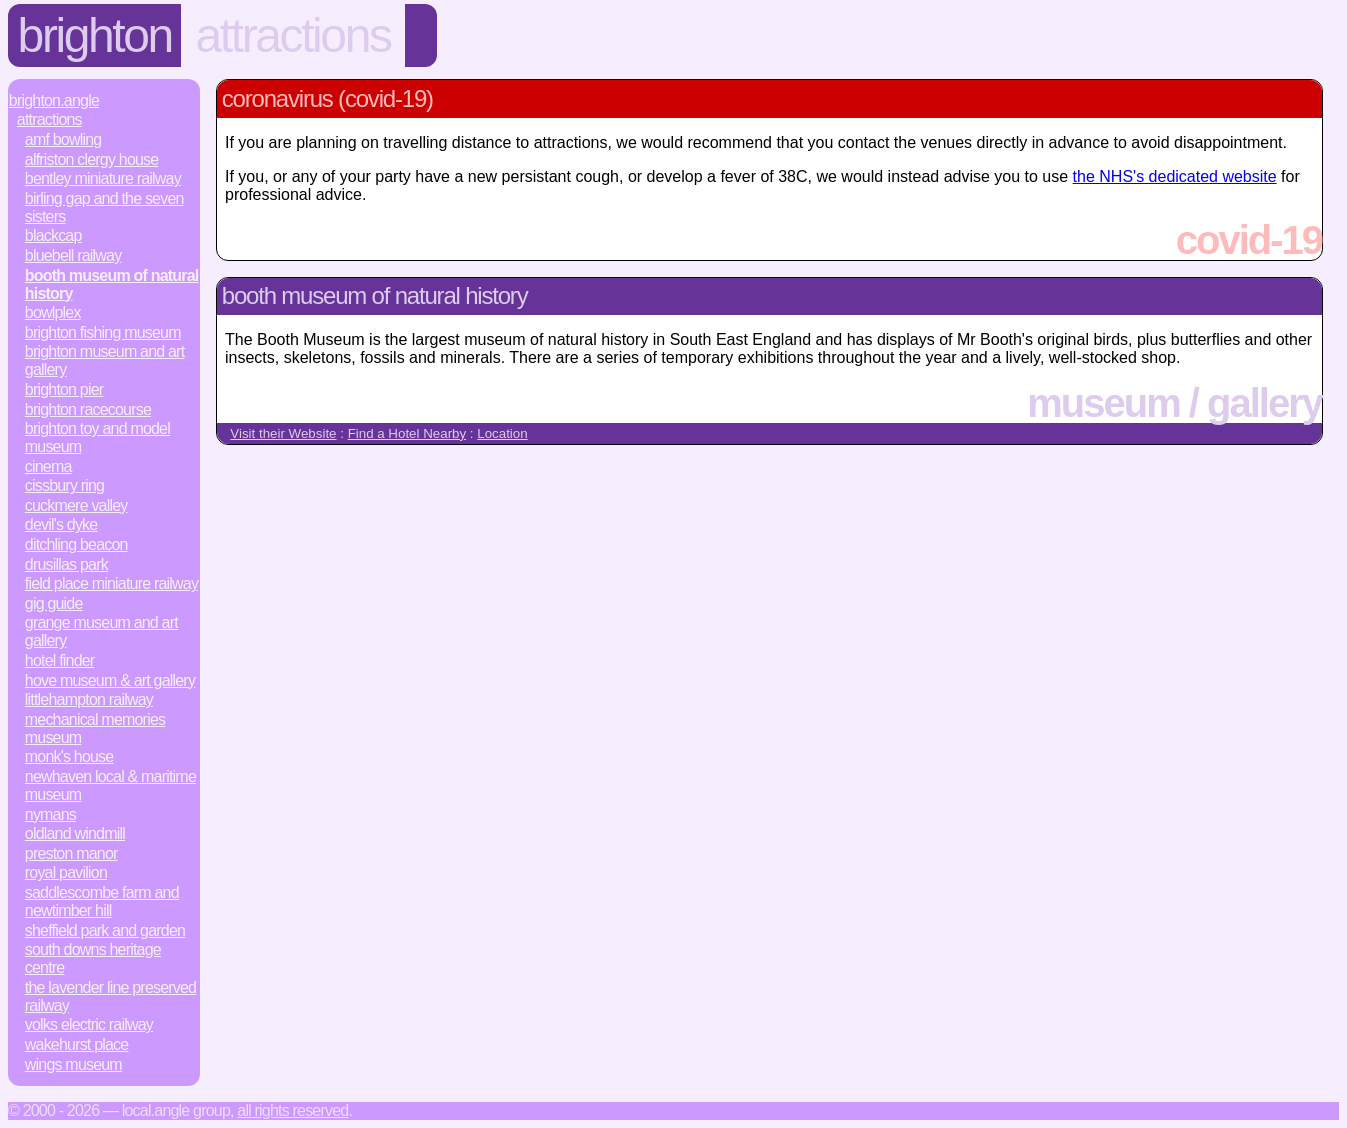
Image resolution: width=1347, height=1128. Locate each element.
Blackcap (53, 235)
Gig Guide (54, 603)
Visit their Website (283, 433)
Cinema (48, 466)
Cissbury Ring (64, 485)
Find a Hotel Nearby (407, 433)
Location (502, 433)
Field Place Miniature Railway (111, 583)
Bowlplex (53, 312)
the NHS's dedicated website (1175, 176)
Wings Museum (73, 1064)
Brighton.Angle (54, 100)
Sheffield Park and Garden (105, 930)
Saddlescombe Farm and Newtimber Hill (102, 901)
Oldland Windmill (75, 833)
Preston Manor (71, 853)
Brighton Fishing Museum (103, 332)
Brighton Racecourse (88, 409)
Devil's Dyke (61, 524)
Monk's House (69, 756)
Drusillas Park (66, 564)
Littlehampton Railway (89, 699)
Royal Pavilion (66, 872)
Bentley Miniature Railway (103, 178)
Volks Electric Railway (89, 1024)
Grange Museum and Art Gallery (101, 631)
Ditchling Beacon (76, 544)
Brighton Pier (64, 389)
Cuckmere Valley (76, 505)
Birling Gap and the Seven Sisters (104, 207)
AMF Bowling (63, 139)
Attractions (293, 35)
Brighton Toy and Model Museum (97, 437)
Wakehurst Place (77, 1044)
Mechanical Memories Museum (95, 728)
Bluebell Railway (73, 255)
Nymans (50, 814)
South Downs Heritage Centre (93, 958)
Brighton (95, 35)
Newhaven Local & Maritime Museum (110, 785)
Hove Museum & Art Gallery (110, 680)
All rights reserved (292, 1110)
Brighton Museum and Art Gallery (104, 360)
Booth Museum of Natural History (112, 284)
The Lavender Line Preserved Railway (110, 996)
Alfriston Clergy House (92, 159)
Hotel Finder (60, 660)
